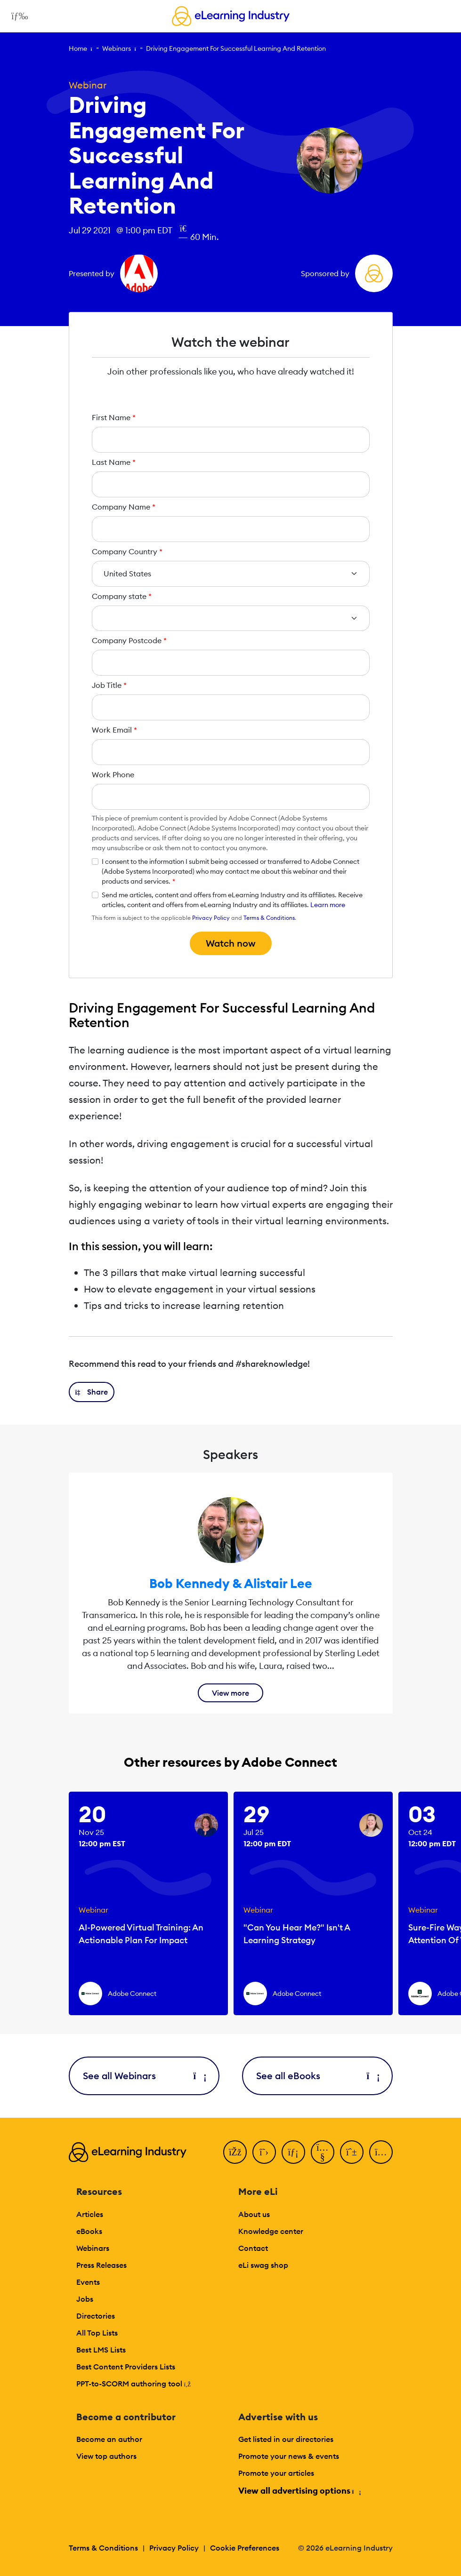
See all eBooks (317, 2076)
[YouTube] (322, 2152)
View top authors (106, 2456)
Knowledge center (270, 2231)
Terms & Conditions (269, 917)
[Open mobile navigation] (17, 16)
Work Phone (113, 774)
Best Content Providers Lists (125, 2366)
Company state (122, 596)
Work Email (114, 729)
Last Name (114, 462)
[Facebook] (235, 2152)
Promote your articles (276, 2473)
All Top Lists (97, 2332)
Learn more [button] (327, 905)
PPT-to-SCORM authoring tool (133, 2383)
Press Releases (101, 2265)
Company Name (123, 506)
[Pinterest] (352, 2152)
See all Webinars (144, 2076)
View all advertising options (299, 2490)
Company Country (127, 551)
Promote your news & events (288, 2456)
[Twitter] (264, 2152)
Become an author (109, 2439)
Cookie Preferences (244, 2547)
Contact (253, 2248)
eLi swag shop (263, 2265)
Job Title (109, 685)
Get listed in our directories (285, 2439)
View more (230, 1693)
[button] (92, 1392)
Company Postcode (129, 640)
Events (88, 2282)
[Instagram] (381, 2152)
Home (78, 48)
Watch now (231, 943)
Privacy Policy (211, 917)
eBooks (89, 2231)
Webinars (116, 48)
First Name (114, 417)
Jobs (84, 2299)
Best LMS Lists (101, 2349)
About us (254, 2214)
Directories (95, 2316)
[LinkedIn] (293, 2152)
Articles (89, 2214)
